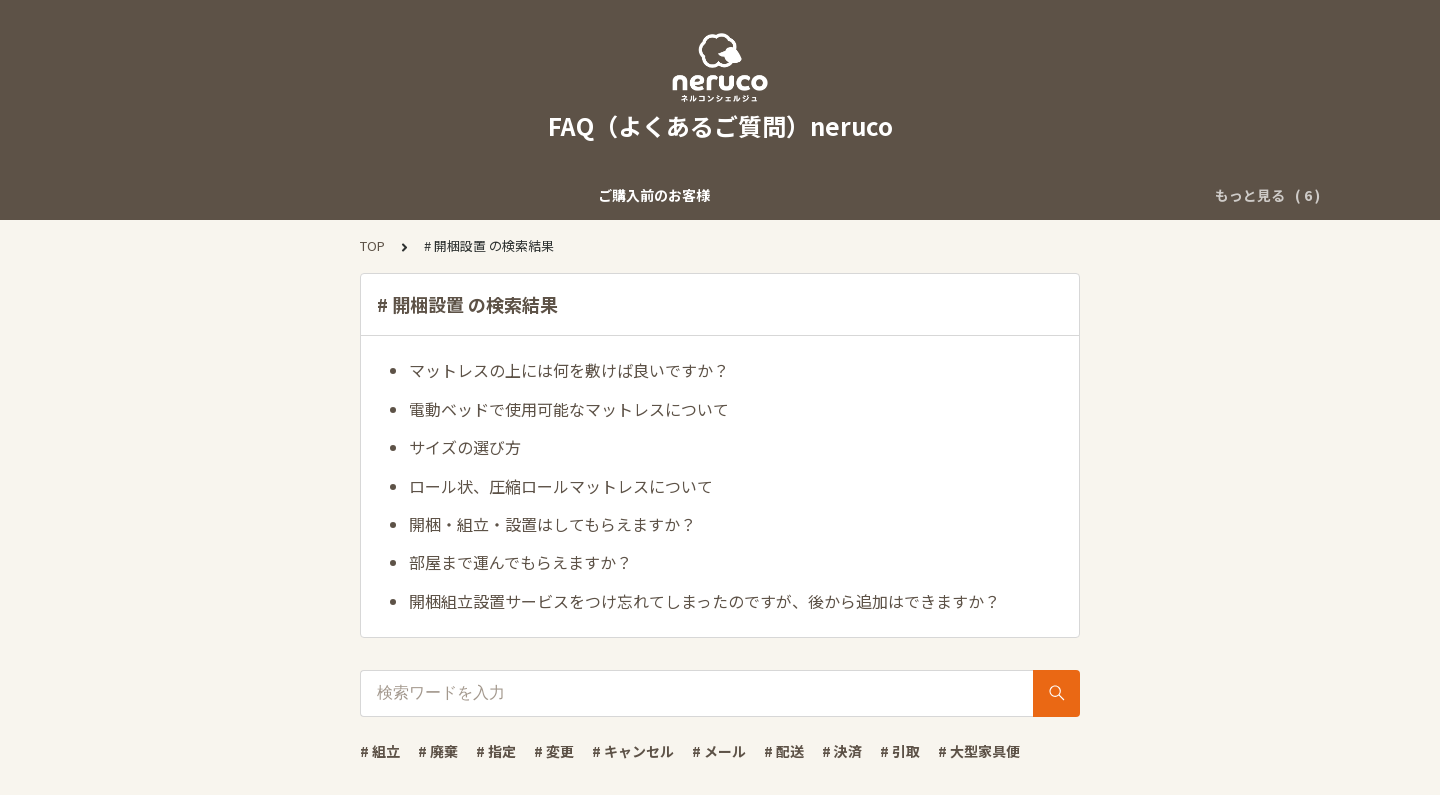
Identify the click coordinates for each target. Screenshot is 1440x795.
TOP (372, 245)
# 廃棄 (438, 751)
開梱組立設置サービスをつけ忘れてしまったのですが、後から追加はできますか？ (704, 601)
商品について (1115, 195)
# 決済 (842, 751)
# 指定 (496, 751)
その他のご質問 (759, 195)
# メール (719, 751)
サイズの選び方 (465, 447)
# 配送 (784, 751)
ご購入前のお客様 (206, 195)
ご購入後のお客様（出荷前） (381, 195)
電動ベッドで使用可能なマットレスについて (569, 409)
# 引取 (900, 751)
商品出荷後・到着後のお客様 (591, 195)
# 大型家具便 (979, 751)
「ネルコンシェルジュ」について (940, 195)
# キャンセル (633, 751)
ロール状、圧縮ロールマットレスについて (561, 486)
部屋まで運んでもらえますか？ (520, 562)
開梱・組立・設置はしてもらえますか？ (552, 524)
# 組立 (380, 751)
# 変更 (554, 751)
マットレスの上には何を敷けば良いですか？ (569, 370)
